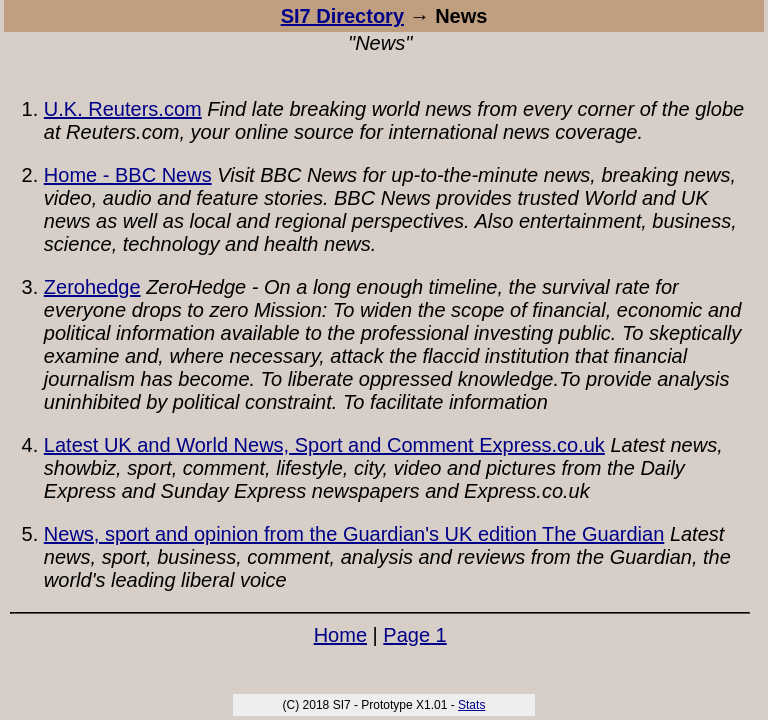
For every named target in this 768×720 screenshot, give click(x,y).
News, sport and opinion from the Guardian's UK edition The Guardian (354, 534)
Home (340, 635)
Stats (471, 705)
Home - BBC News (128, 175)
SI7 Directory (342, 16)
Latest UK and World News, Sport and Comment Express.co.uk (324, 445)
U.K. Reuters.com (123, 109)
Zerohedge (92, 287)
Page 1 (414, 635)
